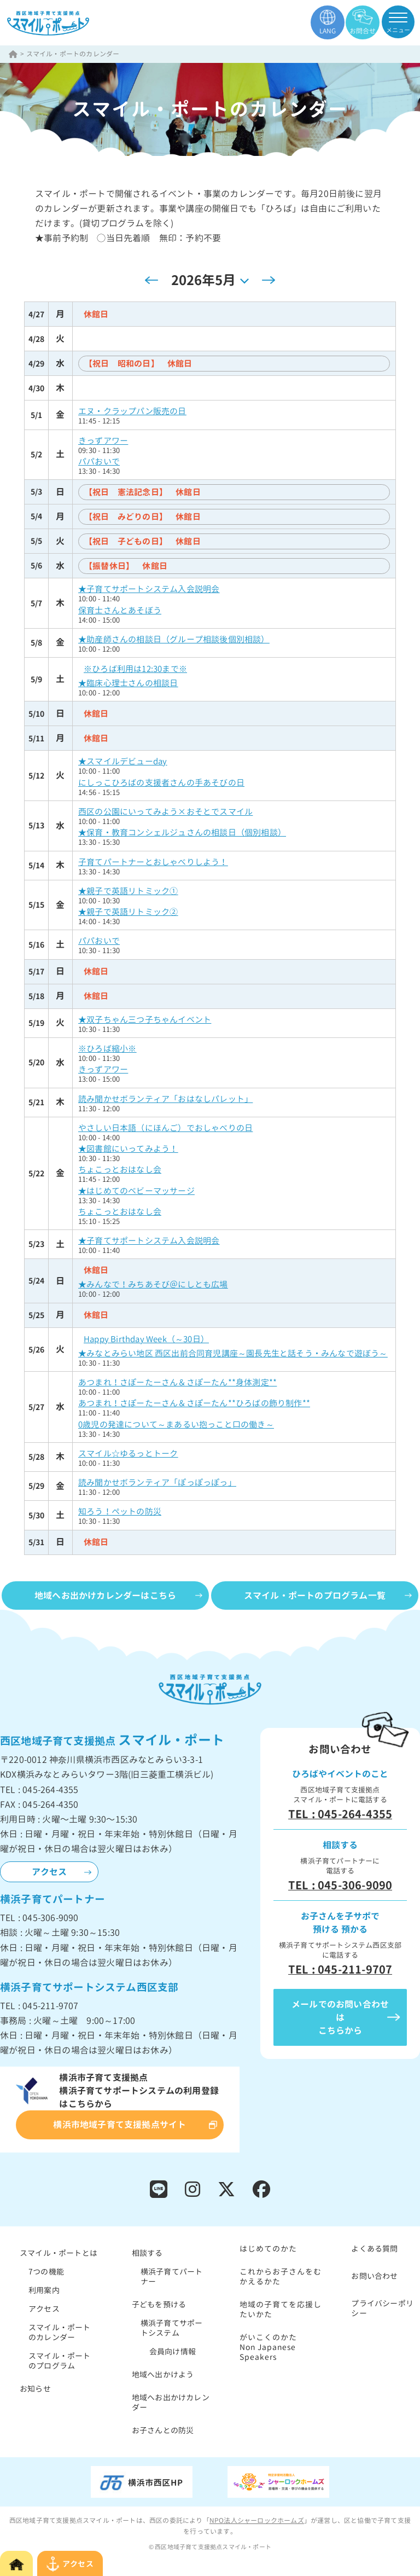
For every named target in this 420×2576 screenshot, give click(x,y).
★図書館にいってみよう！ (128, 1148)
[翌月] (268, 280)
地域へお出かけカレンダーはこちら (105, 1595)
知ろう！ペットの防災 (119, 1511)
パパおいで (99, 461)
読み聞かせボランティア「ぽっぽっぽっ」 (157, 1482)
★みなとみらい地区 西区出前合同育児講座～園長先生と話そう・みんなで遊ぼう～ (233, 1353)
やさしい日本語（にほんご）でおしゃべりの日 (165, 1128)
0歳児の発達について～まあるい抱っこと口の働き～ (176, 1424)
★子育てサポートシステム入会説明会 (148, 589)
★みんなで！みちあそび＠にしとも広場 (153, 1284)
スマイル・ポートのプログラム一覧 (315, 1595)
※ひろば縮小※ (107, 1048)
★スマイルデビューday (122, 761)
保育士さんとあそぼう (119, 610)
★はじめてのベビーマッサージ (136, 1191)
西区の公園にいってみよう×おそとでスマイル (165, 811)
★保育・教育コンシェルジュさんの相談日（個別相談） (182, 832)
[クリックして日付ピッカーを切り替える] (210, 280)
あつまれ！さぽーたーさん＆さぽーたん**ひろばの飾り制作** (194, 1403)
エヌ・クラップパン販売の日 (132, 411)
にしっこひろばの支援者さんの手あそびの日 (161, 782)
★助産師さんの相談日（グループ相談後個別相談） (174, 639)
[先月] (151, 280)
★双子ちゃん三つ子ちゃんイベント (144, 1019)
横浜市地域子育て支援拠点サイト (119, 2125)
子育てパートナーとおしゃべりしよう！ (153, 862)
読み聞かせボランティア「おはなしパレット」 (165, 1099)
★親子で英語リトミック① (128, 891)
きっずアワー (103, 440)
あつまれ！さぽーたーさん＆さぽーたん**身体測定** (177, 1382)
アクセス (49, 1872)
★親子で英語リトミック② (128, 912)
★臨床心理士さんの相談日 (128, 683)
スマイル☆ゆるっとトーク (128, 1453)
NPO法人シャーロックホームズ (256, 2520)
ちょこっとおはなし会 (119, 1169)
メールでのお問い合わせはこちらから (340, 2017)
